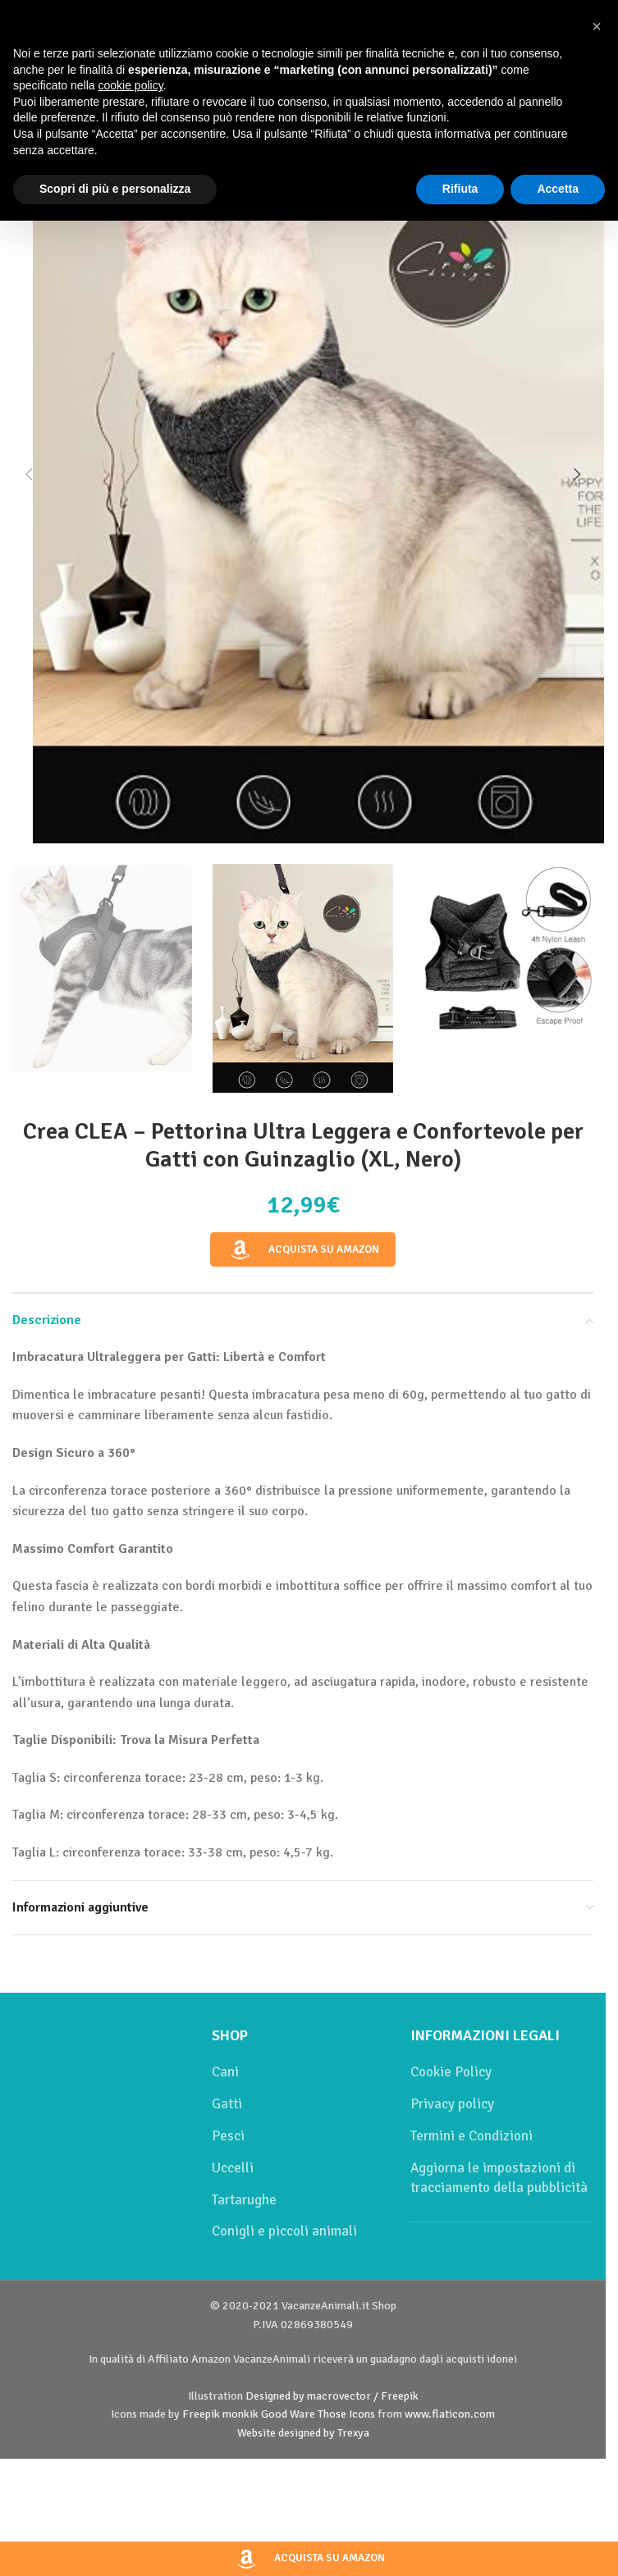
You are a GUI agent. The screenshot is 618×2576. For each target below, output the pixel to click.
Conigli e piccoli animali (284, 2231)
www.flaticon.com (450, 2414)
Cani (225, 2071)
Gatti (227, 2103)
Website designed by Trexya (303, 2433)
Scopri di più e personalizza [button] (114, 188)
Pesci (228, 2135)
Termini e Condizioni (471, 2135)
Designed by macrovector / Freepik (332, 2396)
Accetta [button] (558, 188)
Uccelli (233, 2167)
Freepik (201, 2414)
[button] (28, 474)
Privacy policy (452, 2103)
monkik (240, 2414)
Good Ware (288, 2414)
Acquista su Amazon (303, 1250)
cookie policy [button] (130, 85)
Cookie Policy (451, 2071)
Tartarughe (244, 2199)
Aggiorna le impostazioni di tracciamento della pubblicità (499, 2177)
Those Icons (346, 2414)
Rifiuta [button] (460, 188)
